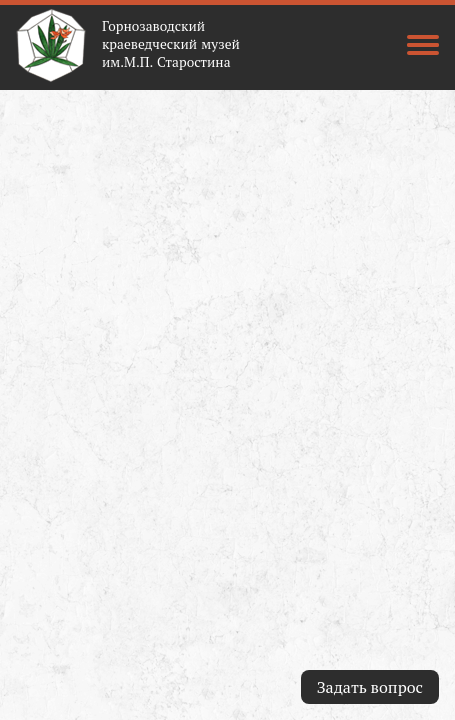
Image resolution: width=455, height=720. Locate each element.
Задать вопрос (370, 687)
